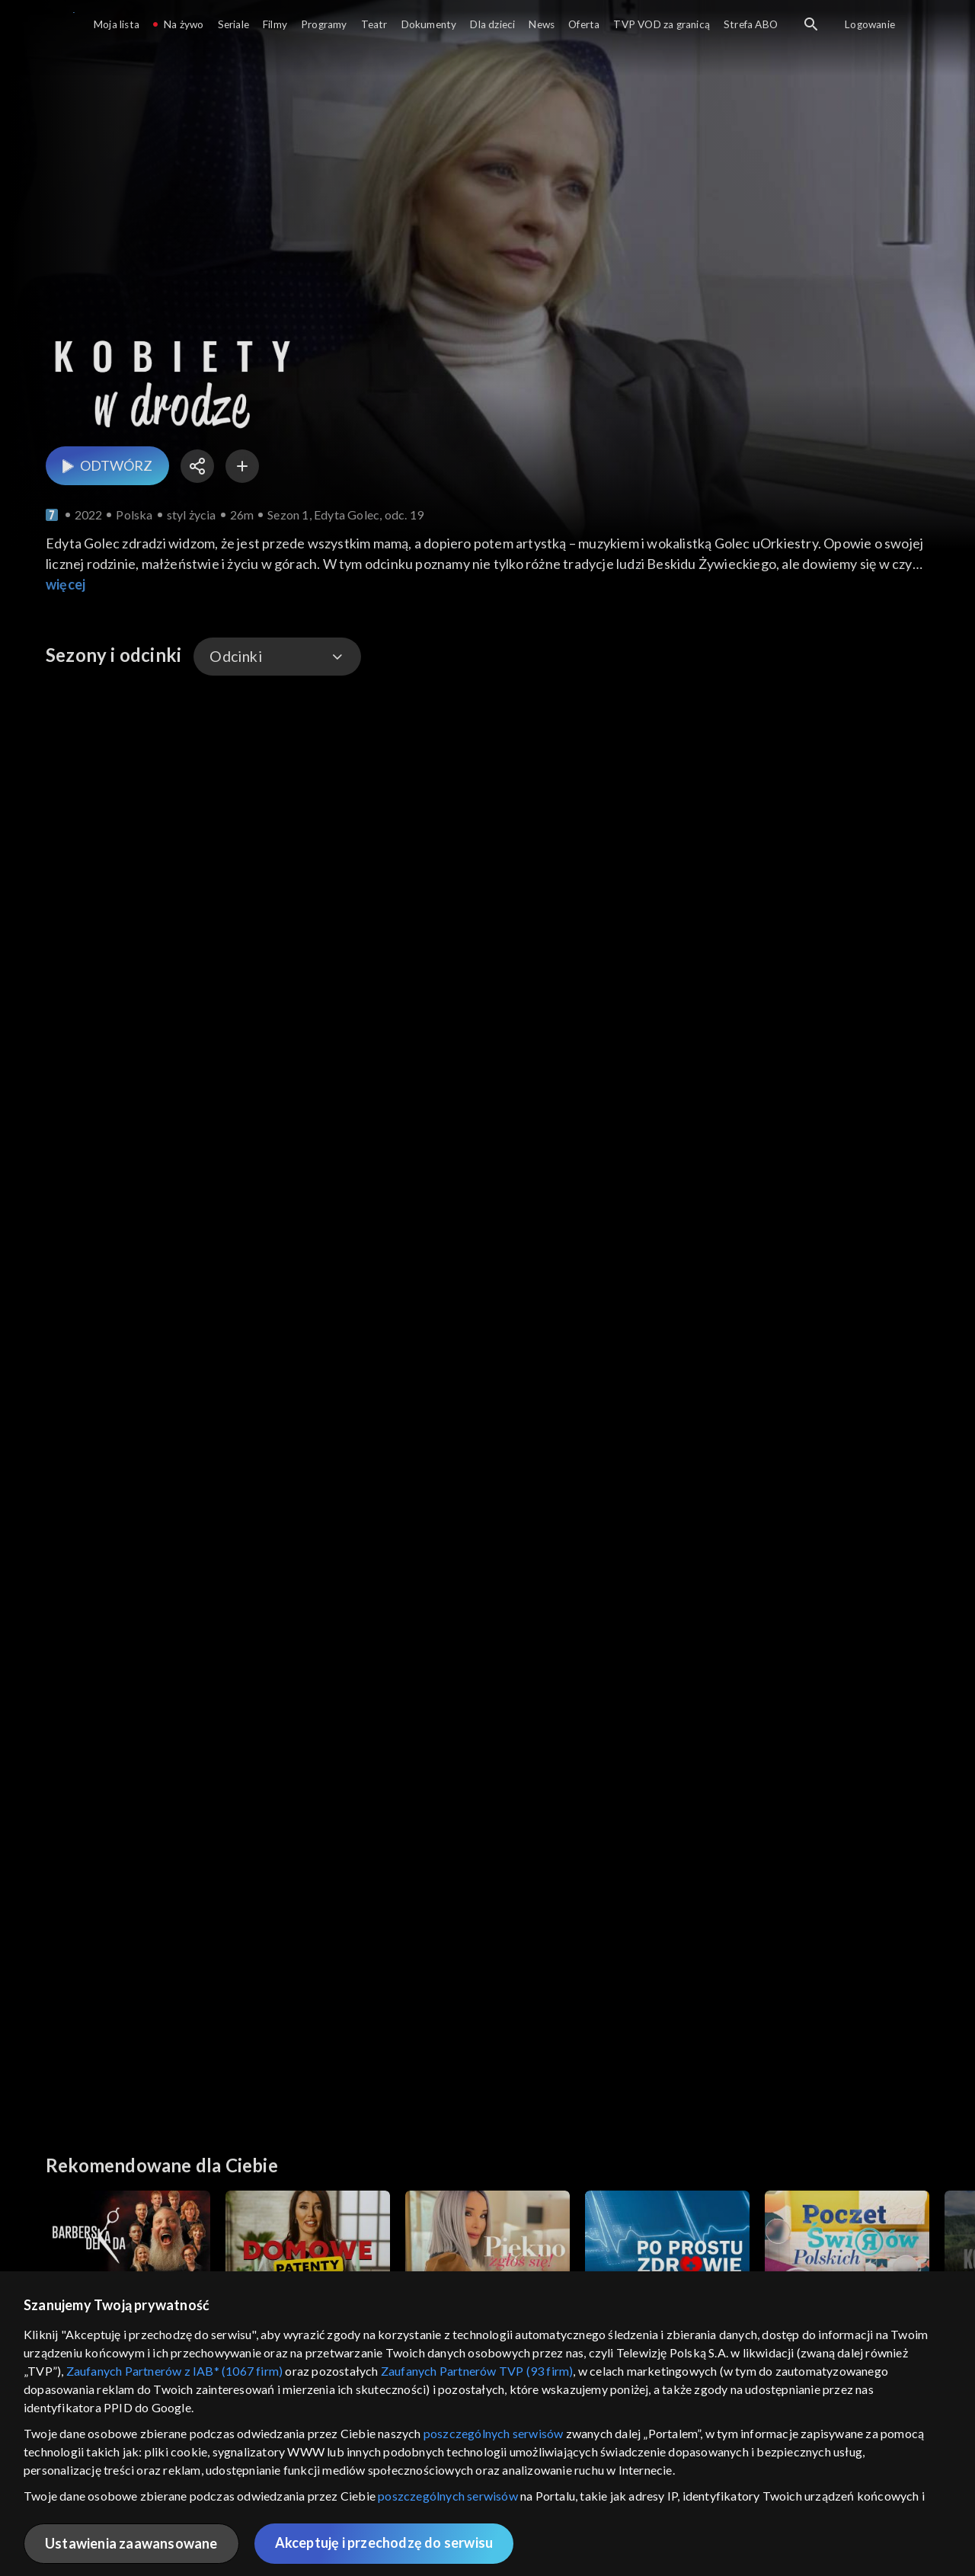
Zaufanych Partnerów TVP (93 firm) (477, 2370)
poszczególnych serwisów (494, 2433)
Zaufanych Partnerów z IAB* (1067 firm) (174, 2370)
